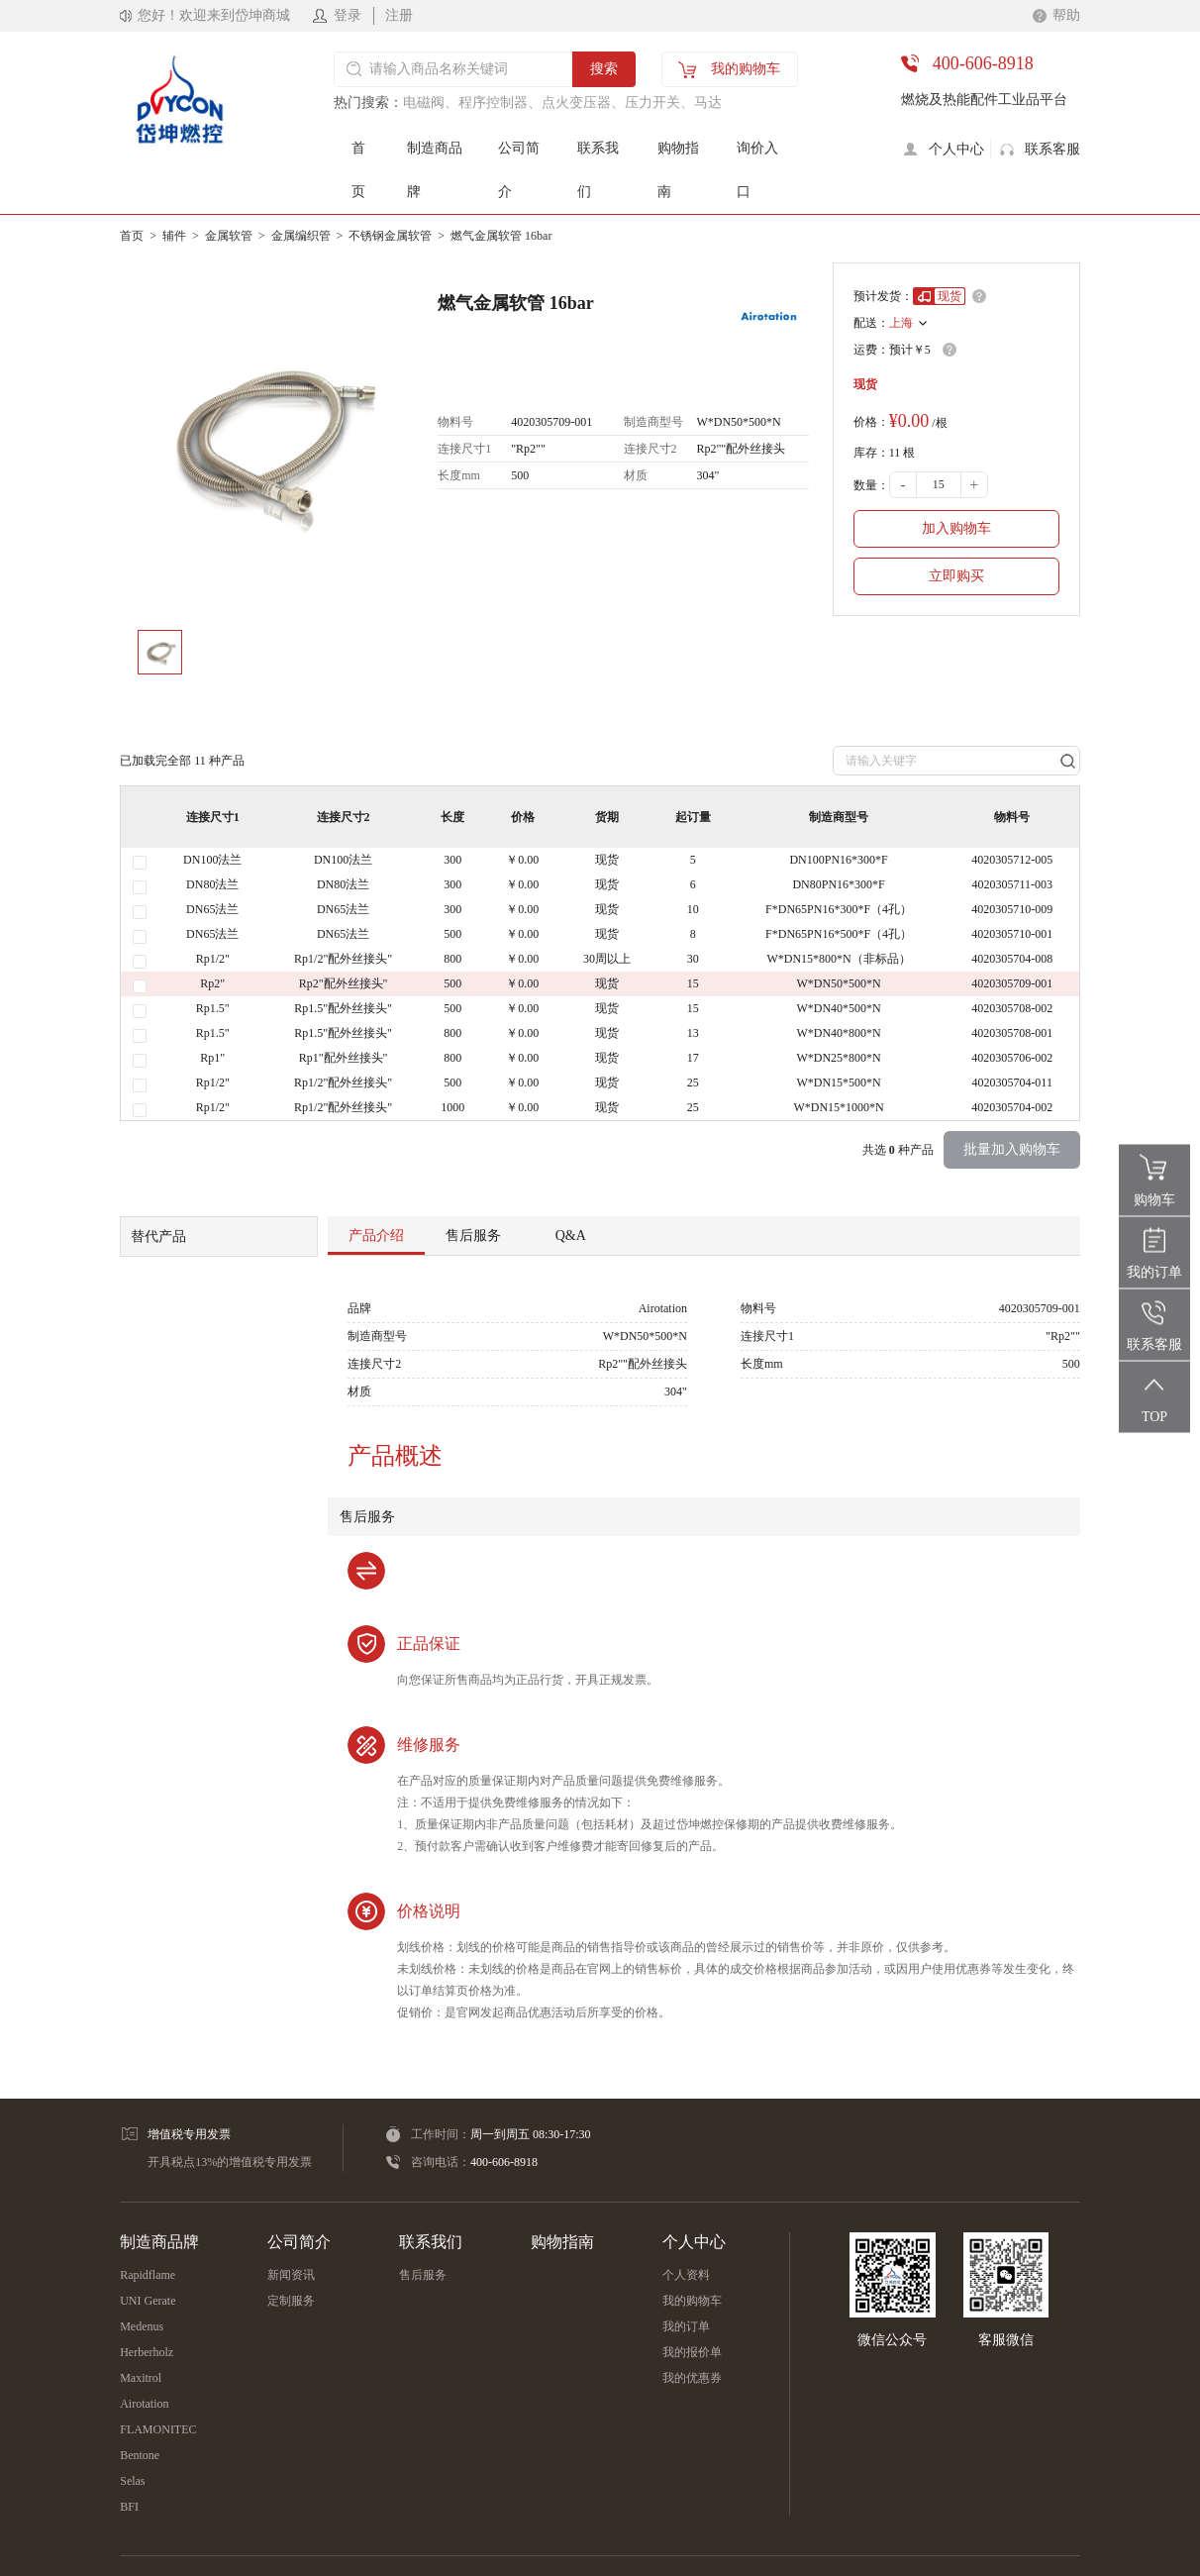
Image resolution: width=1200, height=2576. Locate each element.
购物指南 (678, 170)
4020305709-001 (1011, 983)
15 (693, 983)
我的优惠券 (692, 2378)
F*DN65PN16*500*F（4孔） (838, 934)
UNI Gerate (147, 2301)
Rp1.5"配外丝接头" (343, 1008)
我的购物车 (692, 2301)
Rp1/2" (213, 959)
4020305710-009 (1011, 909)
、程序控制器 (486, 102)
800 (452, 959)
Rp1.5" (213, 1008)
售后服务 (423, 2275)
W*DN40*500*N (838, 1008)
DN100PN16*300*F (838, 860)
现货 (607, 860)
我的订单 (686, 2326)
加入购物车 (956, 528)
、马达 (701, 102)
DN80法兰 (212, 884)
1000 (452, 1107)
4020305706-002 (1011, 1058)
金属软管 (228, 236)
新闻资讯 (291, 2275)
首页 (358, 170)
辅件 (174, 236)
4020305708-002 (1011, 1008)
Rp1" (212, 1058)
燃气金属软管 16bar (500, 236)
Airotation (144, 2404)
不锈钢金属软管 (390, 236)
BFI (129, 2507)
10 (693, 909)
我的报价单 (692, 2352)
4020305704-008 (1011, 959)
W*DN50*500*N (838, 983)
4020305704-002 (1011, 1107)
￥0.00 (522, 860)
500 (452, 934)
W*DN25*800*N (838, 1058)
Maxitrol (140, 2378)
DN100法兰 (212, 860)
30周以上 (607, 959)
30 (693, 959)
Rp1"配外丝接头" (343, 1058)
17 (693, 1058)
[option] (267, 439)
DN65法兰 (212, 909)
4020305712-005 (1011, 860)
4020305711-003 (1011, 884)
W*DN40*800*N (838, 1033)
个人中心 (694, 2241)
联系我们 (598, 170)
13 (693, 1033)
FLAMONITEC (158, 2429)
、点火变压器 (569, 102)
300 (452, 860)
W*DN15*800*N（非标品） (838, 959)
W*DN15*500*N (838, 1082)
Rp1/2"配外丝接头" (343, 959)
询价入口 (757, 170)
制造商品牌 (434, 170)
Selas (132, 2481)
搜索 (604, 68)
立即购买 (956, 575)
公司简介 (519, 170)
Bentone (139, 2455)
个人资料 (686, 2275)
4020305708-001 (1011, 1033)
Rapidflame (147, 2275)
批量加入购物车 (1011, 1149)
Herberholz (146, 2352)
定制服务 (291, 2301)
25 (693, 1082)
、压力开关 (645, 102)
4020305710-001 (1011, 934)
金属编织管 (301, 236)
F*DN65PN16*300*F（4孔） (838, 909)
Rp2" (212, 983)
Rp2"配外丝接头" (343, 983)
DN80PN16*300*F (838, 884)
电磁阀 (424, 102)
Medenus (141, 2326)
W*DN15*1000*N (838, 1107)
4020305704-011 (1011, 1082)
